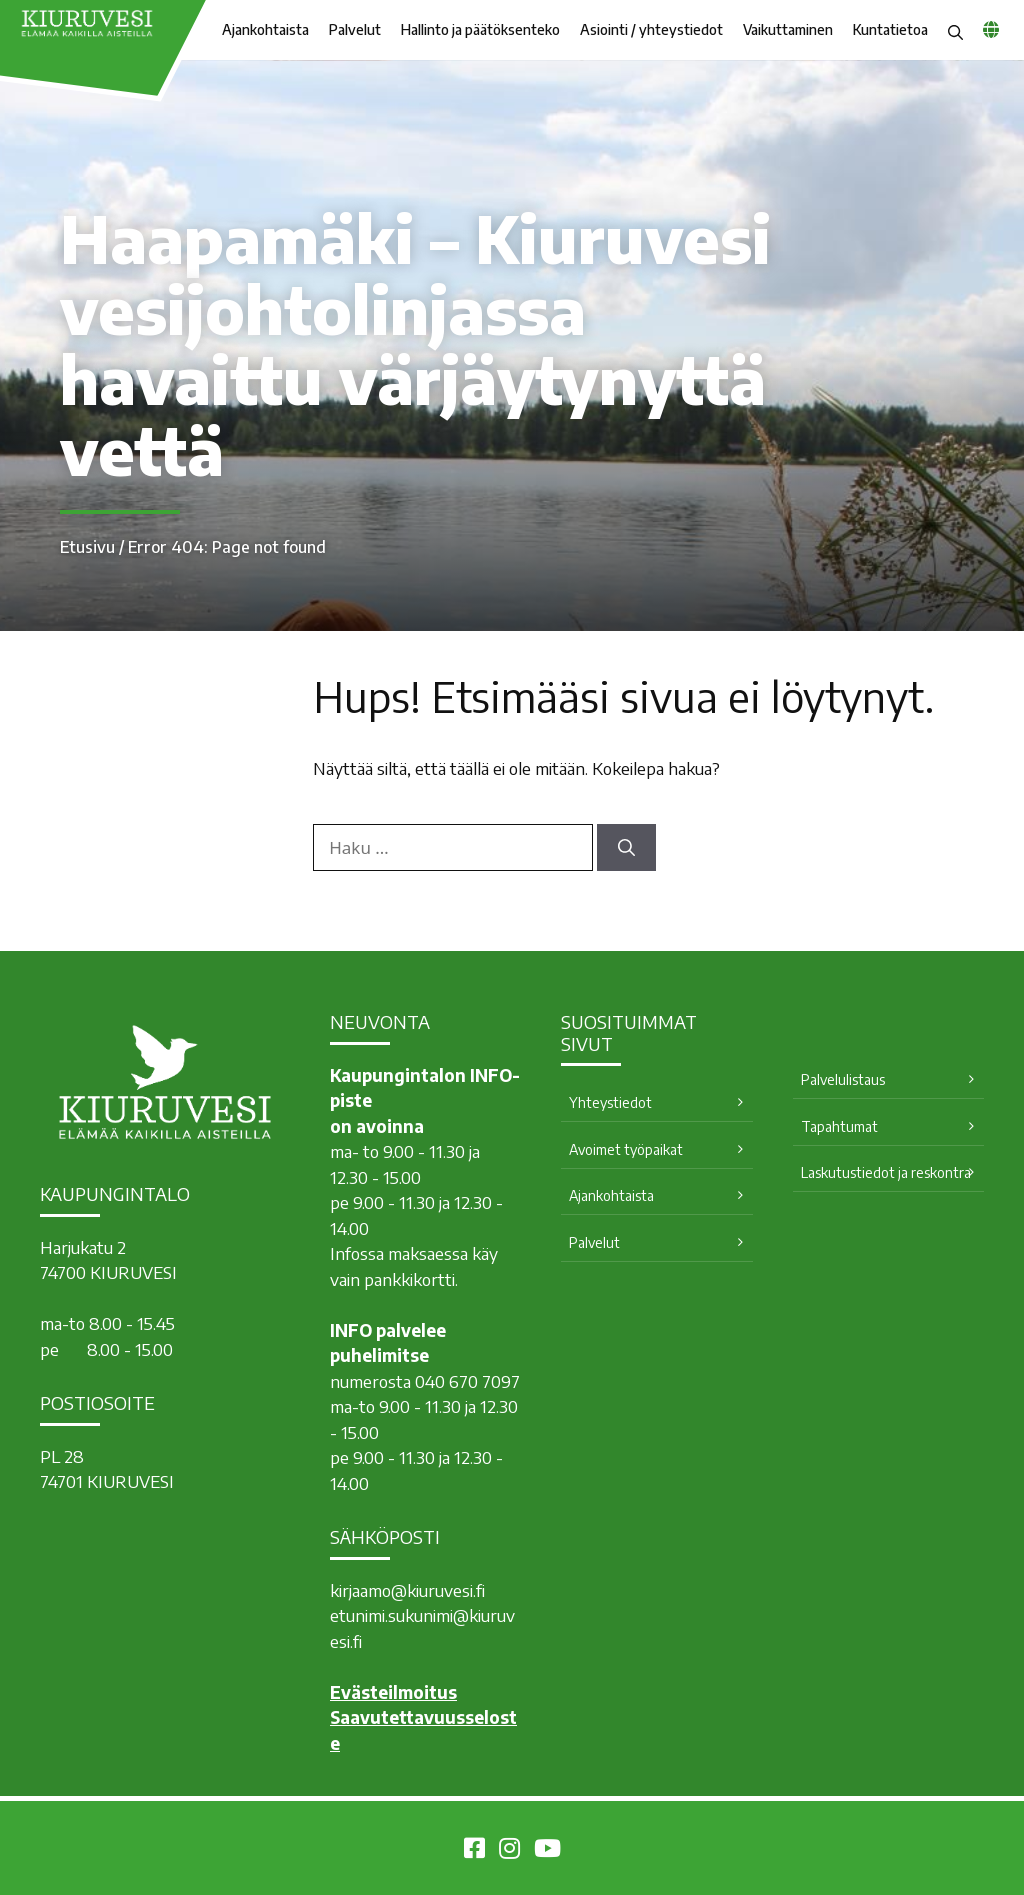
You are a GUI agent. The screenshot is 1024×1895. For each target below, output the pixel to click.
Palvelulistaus (843, 1079)
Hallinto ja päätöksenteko (480, 29)
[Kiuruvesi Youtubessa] (547, 1851)
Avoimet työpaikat (626, 1149)
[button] (955, 30)
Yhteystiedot (610, 1102)
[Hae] (626, 848)
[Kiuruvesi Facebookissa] (474, 1851)
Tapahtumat (839, 1126)
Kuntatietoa (890, 29)
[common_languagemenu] (991, 29)
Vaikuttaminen (788, 29)
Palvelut (355, 29)
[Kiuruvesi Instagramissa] (509, 1851)
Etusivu (87, 547)
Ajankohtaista (265, 29)
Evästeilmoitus (393, 1692)
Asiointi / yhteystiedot (651, 29)
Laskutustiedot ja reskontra (886, 1172)
